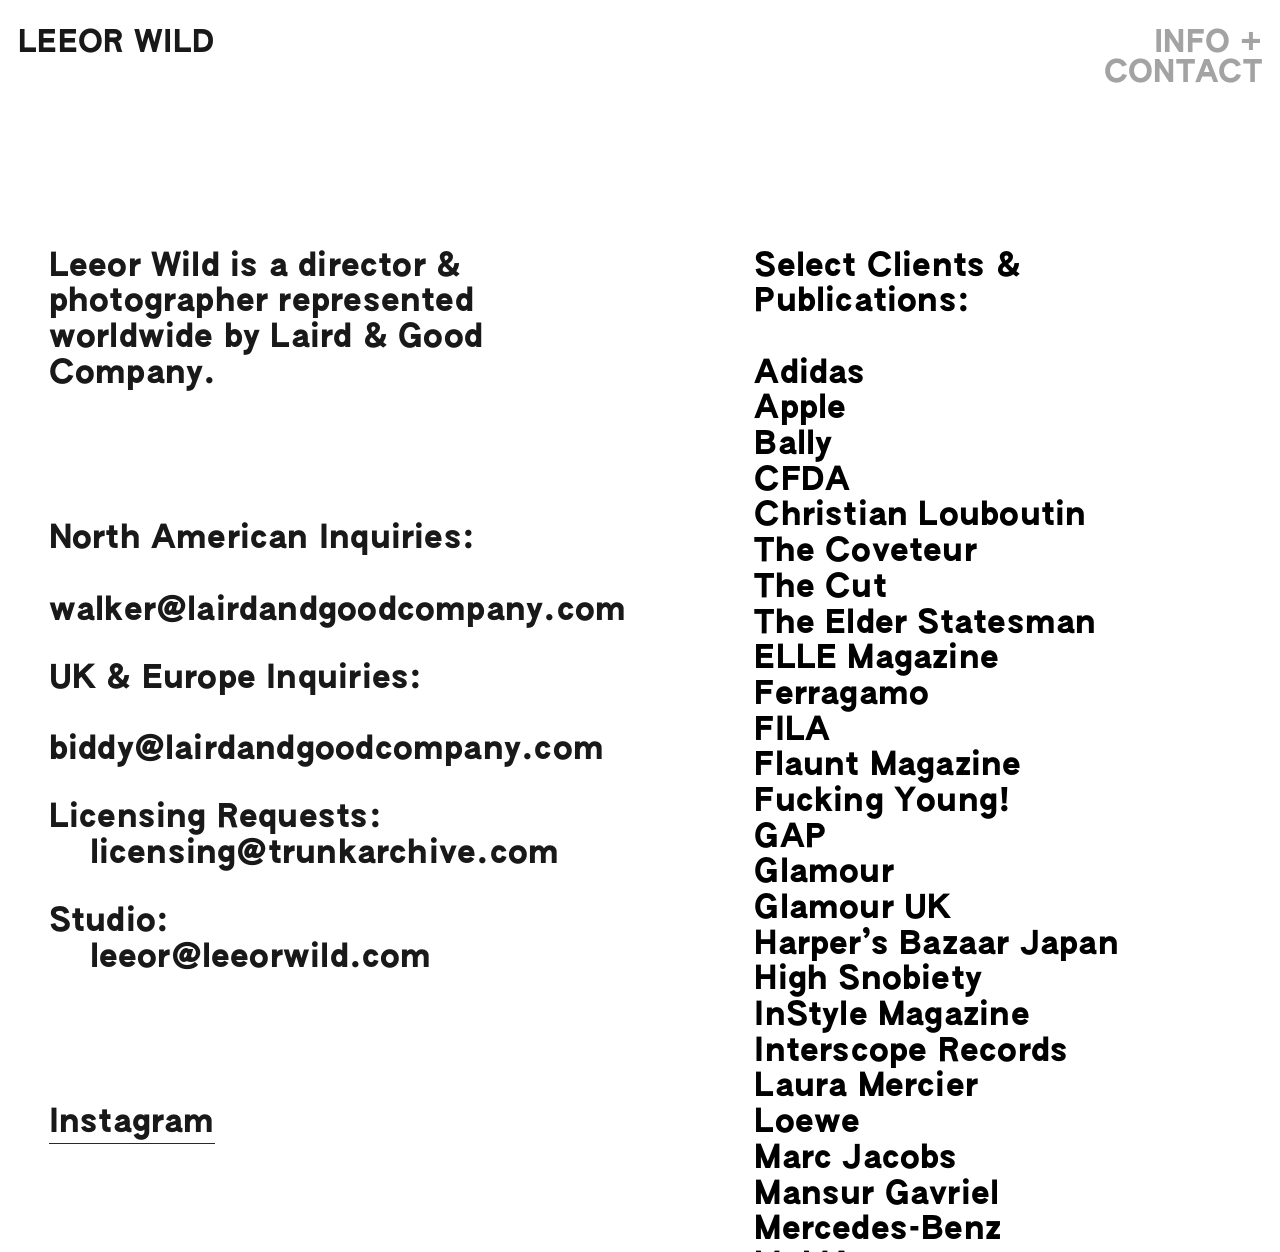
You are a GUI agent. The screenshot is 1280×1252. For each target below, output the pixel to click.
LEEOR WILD (116, 43)
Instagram (132, 1123)
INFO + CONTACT (1183, 59)
